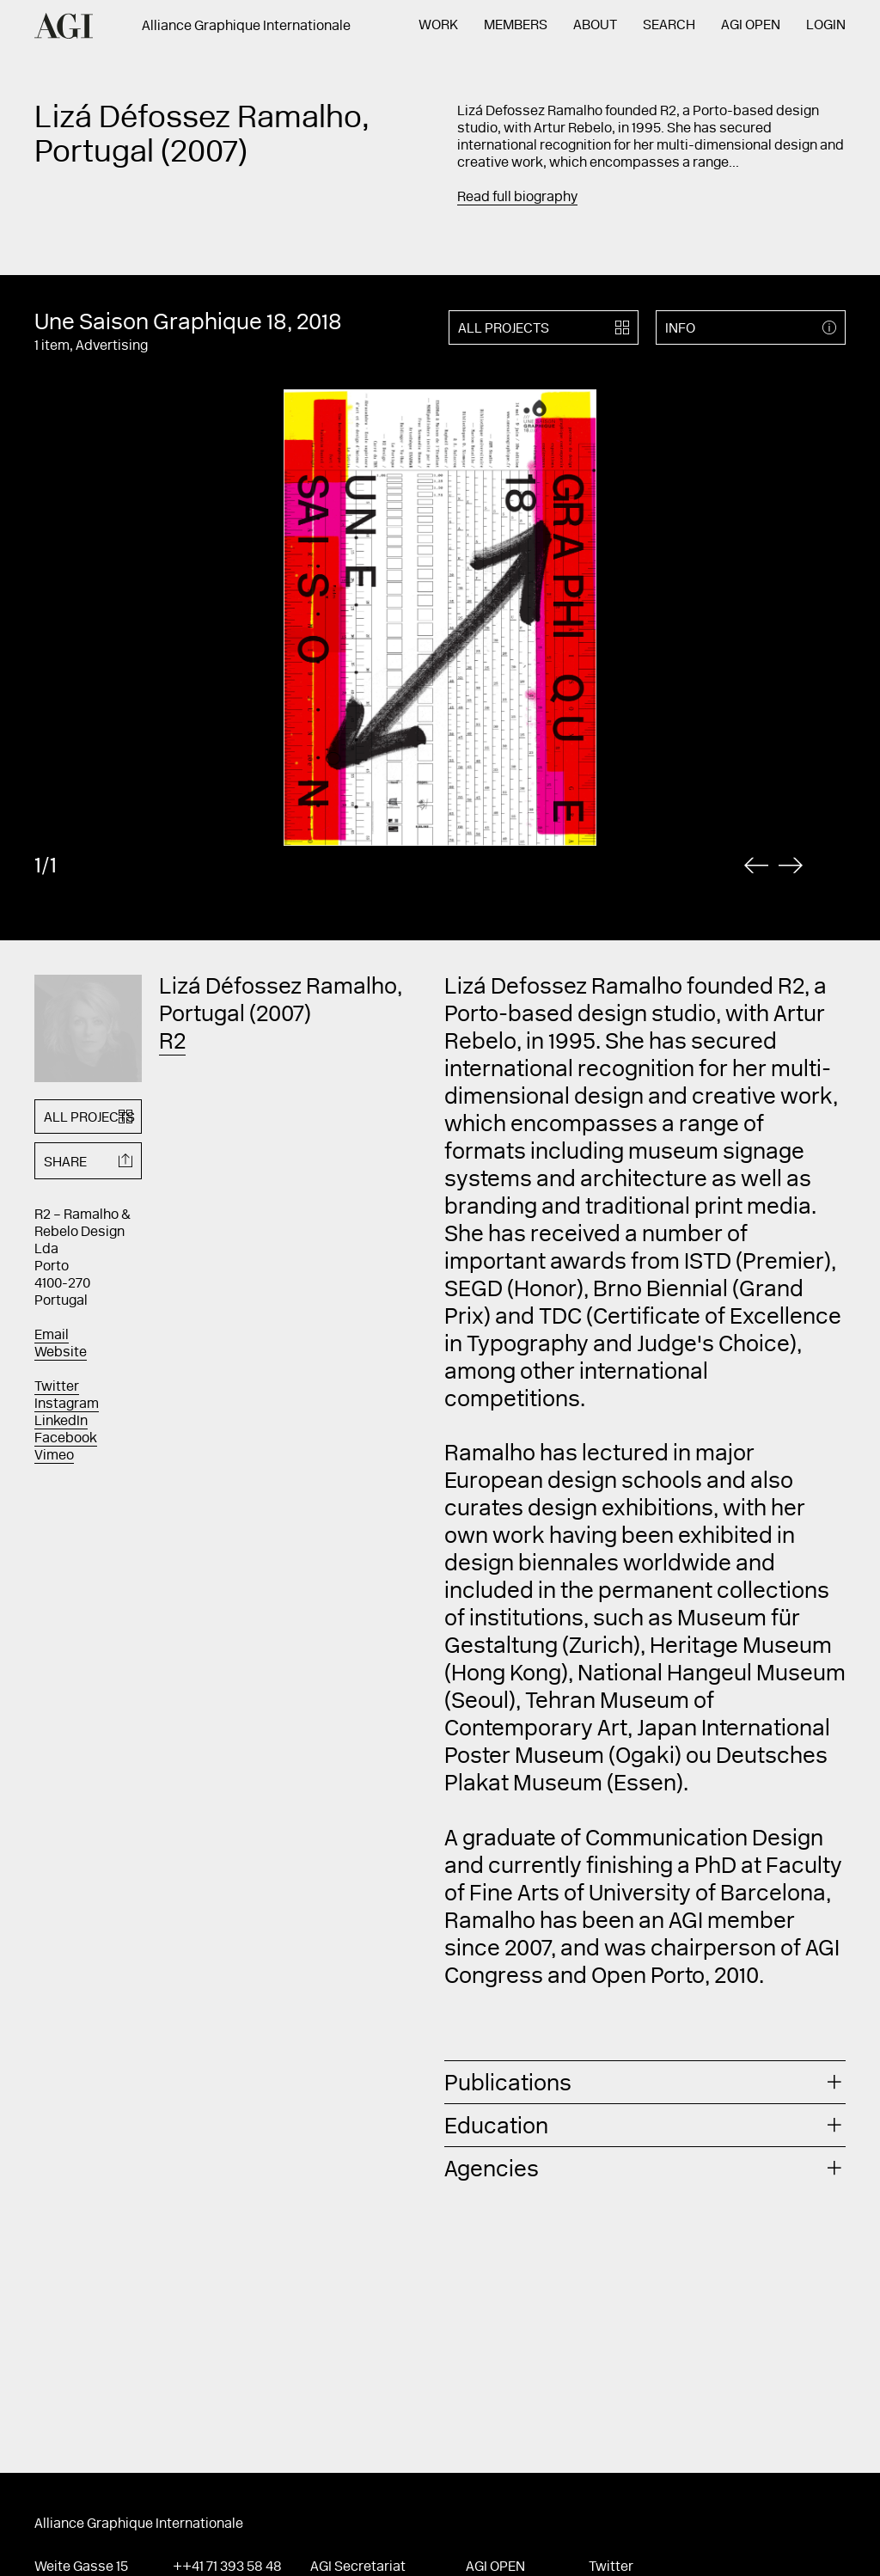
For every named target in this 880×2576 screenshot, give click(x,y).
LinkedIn (61, 1422)
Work (438, 26)
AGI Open (750, 26)
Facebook (65, 1439)
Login (826, 26)
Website (60, 1353)
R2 (172, 1043)
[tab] (645, 2082)
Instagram (66, 1404)
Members (515, 26)
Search (669, 26)
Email (51, 1336)
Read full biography (517, 198)
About (595, 26)
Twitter (56, 1387)
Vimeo (54, 1456)
